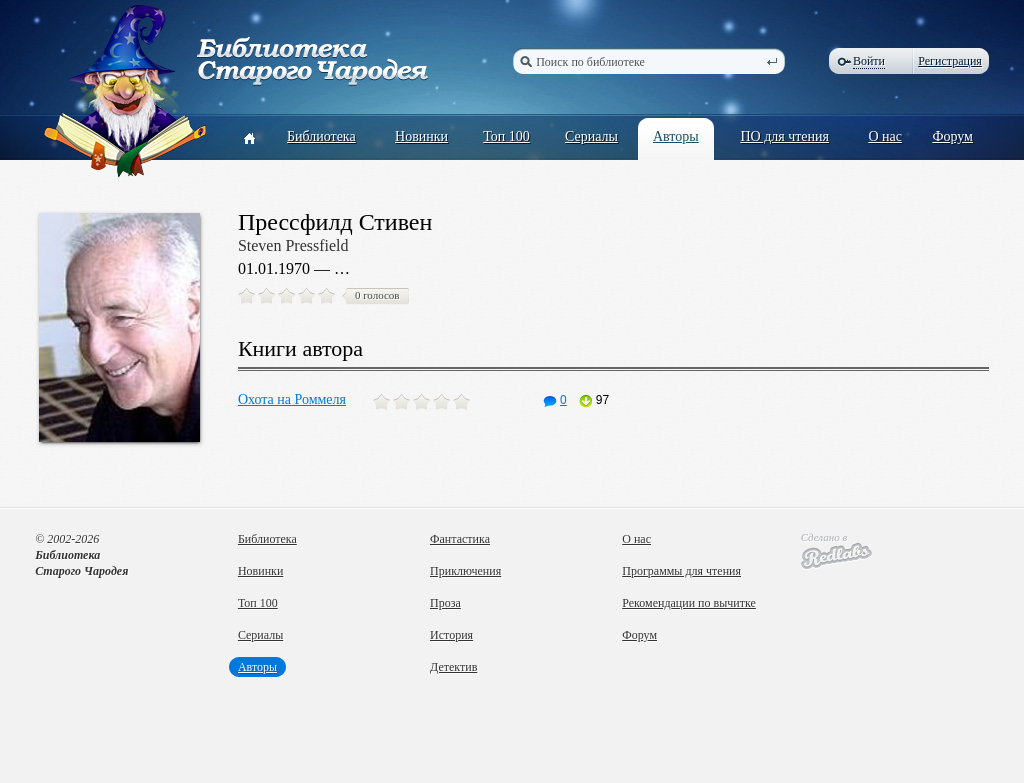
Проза (445, 603)
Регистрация (950, 61)
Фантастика (460, 539)
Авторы (676, 136)
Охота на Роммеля (292, 399)
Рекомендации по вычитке (689, 603)
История (451, 635)
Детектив (453, 667)
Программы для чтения (681, 571)
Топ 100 (506, 136)
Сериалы (591, 136)
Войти (869, 61)
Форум (952, 136)
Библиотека (321, 136)
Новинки (421, 136)
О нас (885, 136)
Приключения (465, 571)
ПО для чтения (784, 136)
